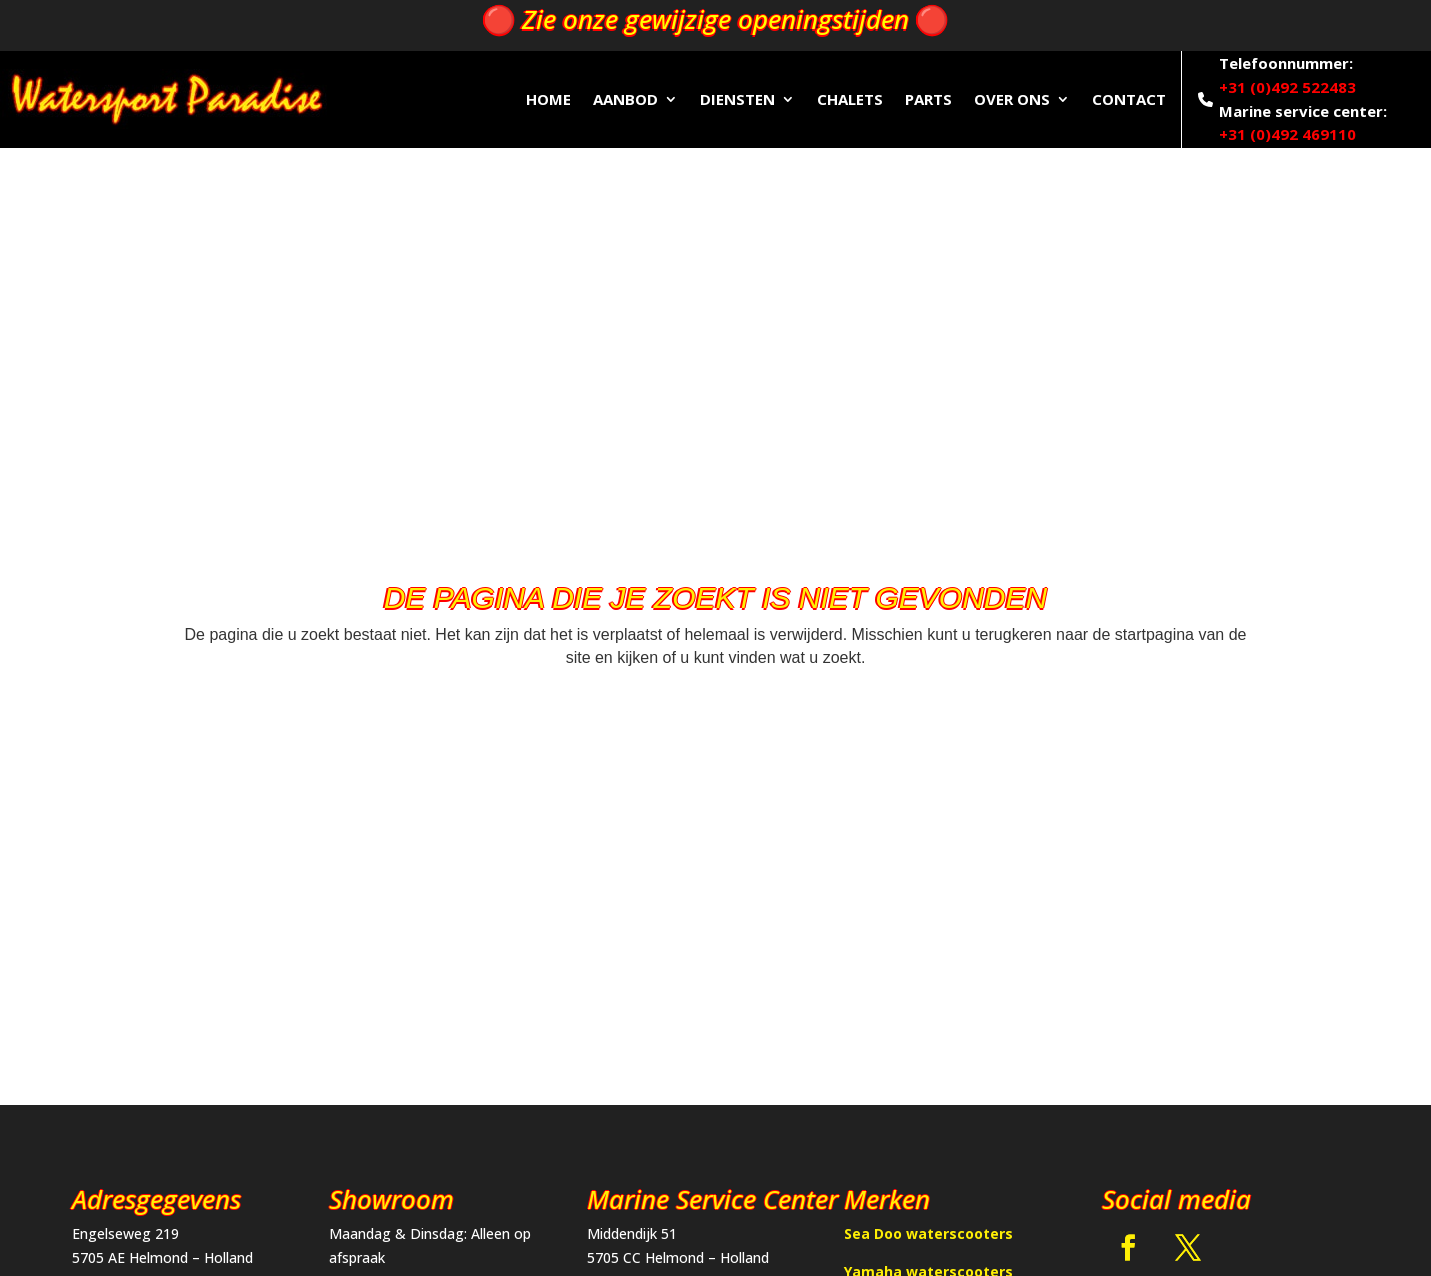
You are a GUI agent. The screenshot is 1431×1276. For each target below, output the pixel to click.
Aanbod (625, 99)
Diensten (737, 99)
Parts (928, 99)
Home (548, 99)
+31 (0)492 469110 (1287, 134)
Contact (1129, 99)
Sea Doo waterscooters (928, 1233)
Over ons (1012, 99)
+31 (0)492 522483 (1287, 87)
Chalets (850, 99)
